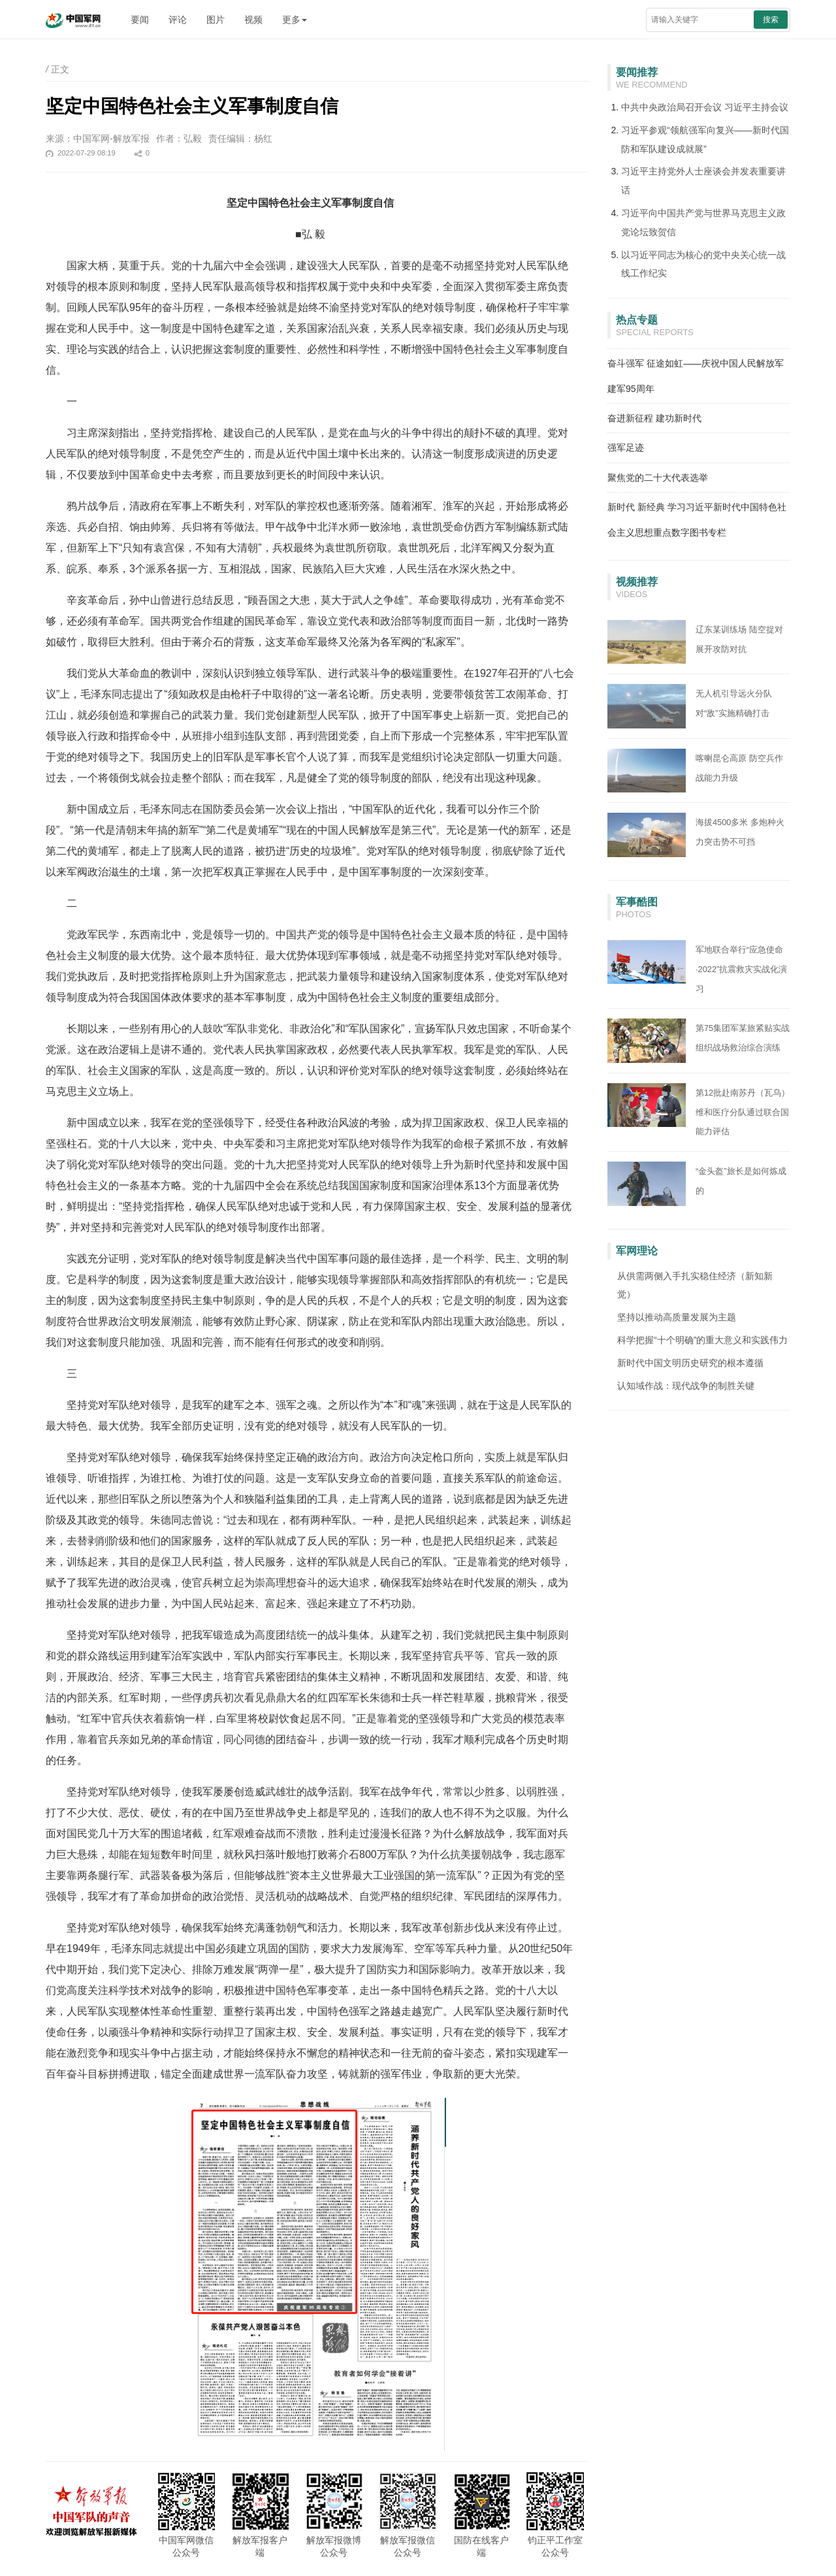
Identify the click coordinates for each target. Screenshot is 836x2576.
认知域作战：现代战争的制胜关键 (685, 1385)
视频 (253, 19)
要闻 (140, 19)
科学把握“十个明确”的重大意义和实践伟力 (702, 1340)
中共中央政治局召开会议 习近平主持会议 (704, 107)
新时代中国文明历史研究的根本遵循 (690, 1363)
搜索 (771, 19)
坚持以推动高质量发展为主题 (676, 1317)
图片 (215, 19)
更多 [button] (294, 19)
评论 (178, 19)
